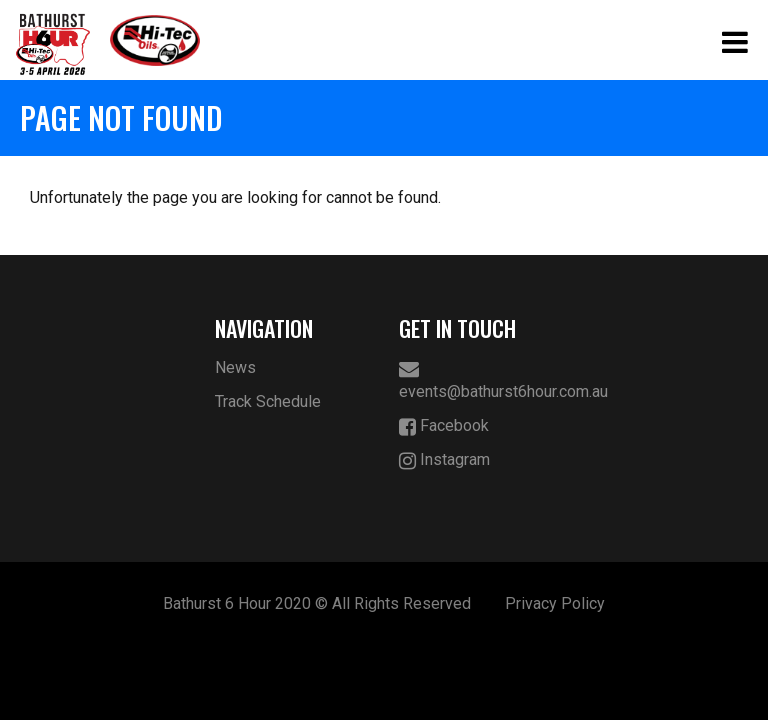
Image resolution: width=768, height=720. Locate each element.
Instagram (444, 460)
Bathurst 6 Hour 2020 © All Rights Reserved (317, 603)
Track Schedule (268, 401)
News (235, 367)
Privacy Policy (555, 603)
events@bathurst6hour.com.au (476, 380)
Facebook (444, 426)
